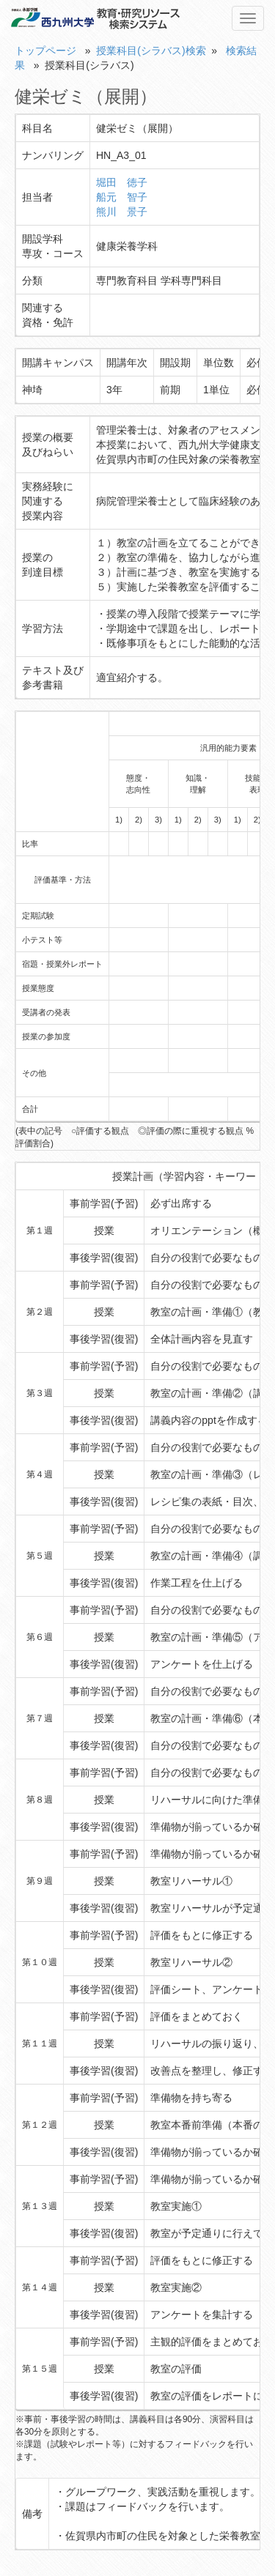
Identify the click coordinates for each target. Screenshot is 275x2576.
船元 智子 (121, 197)
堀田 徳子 (121, 182)
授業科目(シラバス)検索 (150, 50)
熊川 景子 (121, 212)
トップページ (45, 50)
